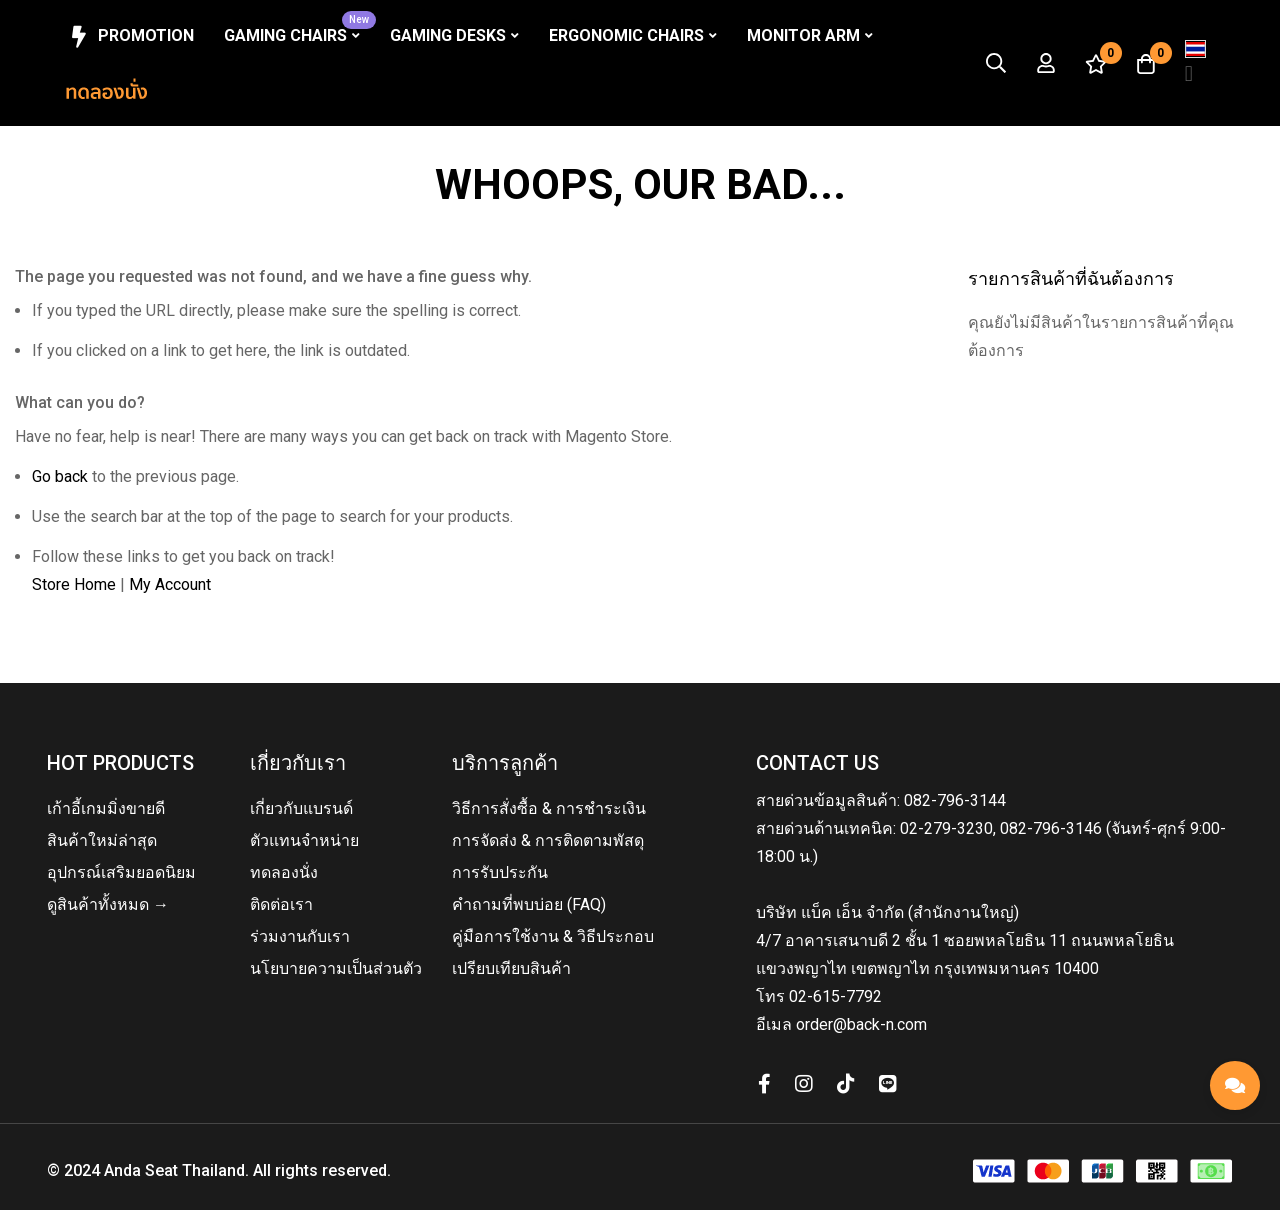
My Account (170, 584)
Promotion (129, 37)
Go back (60, 476)
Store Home (74, 584)
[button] (1195, 63)
